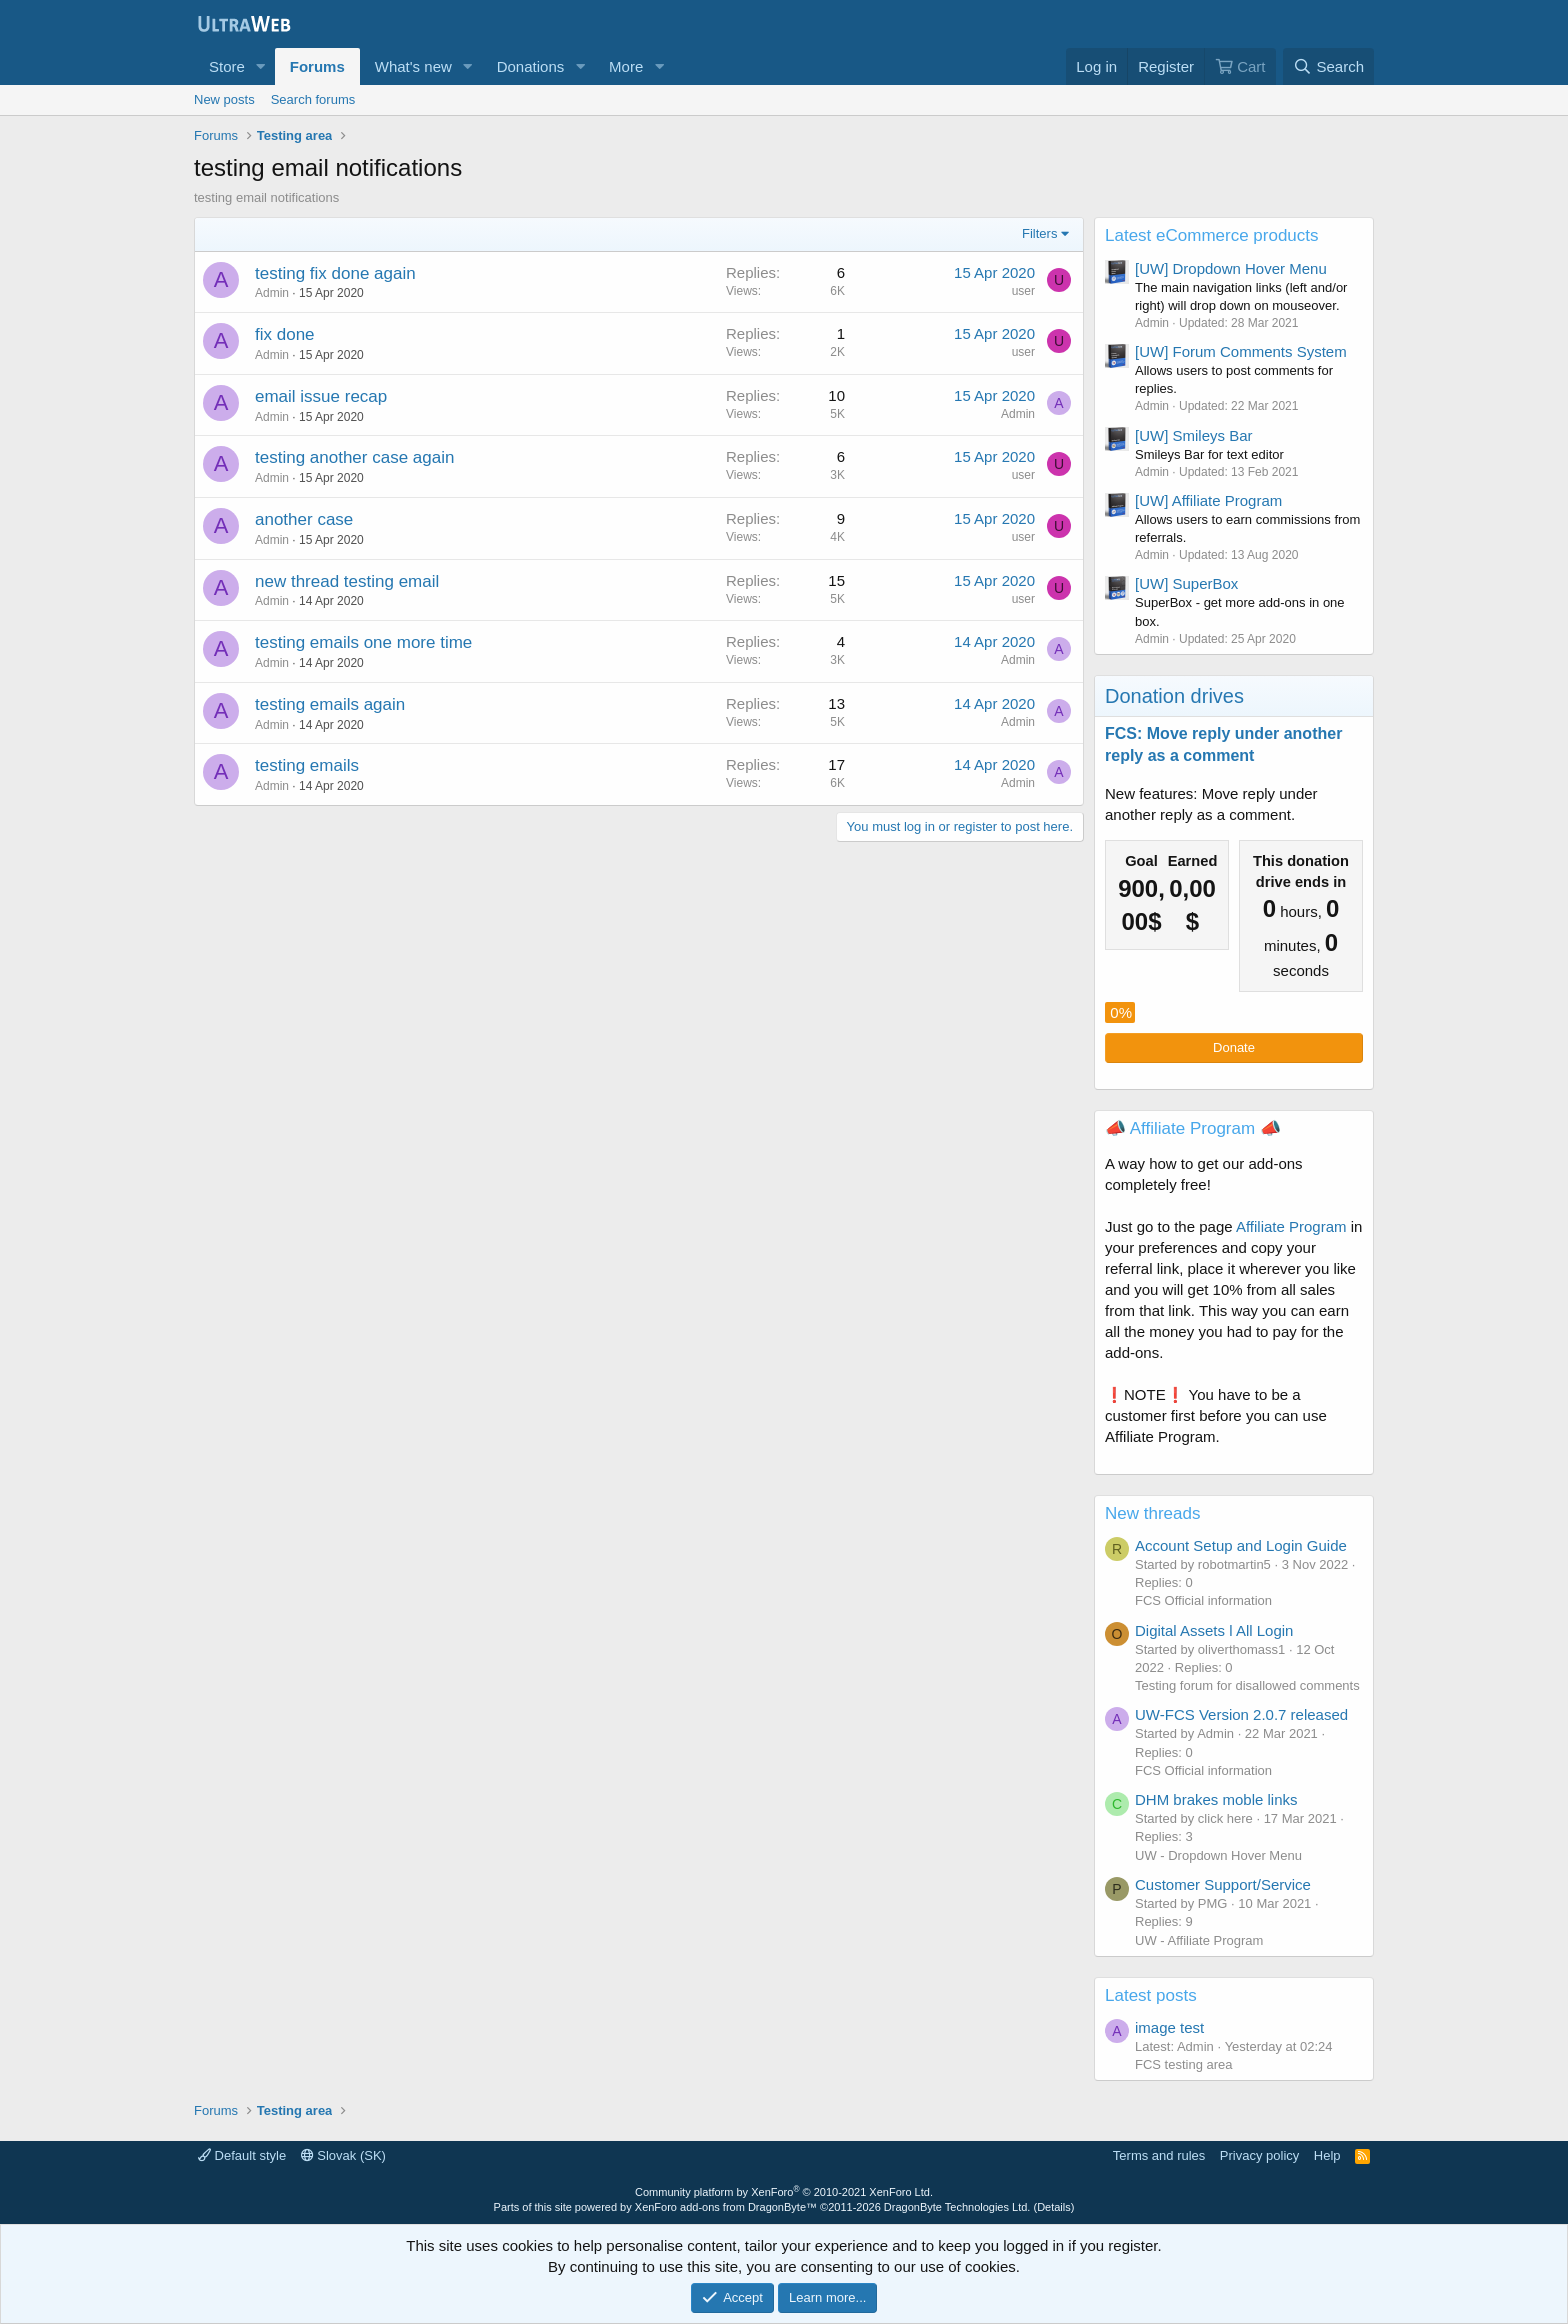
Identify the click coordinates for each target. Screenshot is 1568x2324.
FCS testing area (1184, 2064)
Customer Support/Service (1223, 1884)
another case (304, 519)
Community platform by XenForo (784, 2192)
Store (227, 66)
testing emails (307, 765)
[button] (261, 66)
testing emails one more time (363, 642)
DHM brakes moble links (1216, 1799)
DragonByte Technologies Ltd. (957, 2207)
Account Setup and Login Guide (1241, 1545)
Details (1054, 2207)
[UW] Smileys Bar (1194, 435)
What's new (413, 66)
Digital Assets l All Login (1214, 1630)
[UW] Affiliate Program (1208, 500)
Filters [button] (1039, 233)
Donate (1234, 1047)
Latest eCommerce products (1212, 235)
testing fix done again (335, 273)
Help (1327, 2155)
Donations (531, 66)
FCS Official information (1203, 1600)
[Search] (1328, 66)
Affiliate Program (1291, 1226)
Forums (317, 66)
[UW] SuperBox (1186, 583)
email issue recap (321, 396)
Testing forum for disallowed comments (1247, 1685)
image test (1169, 2027)
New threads (1152, 1513)
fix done (285, 334)
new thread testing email (347, 581)
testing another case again (354, 457)
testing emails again (330, 704)
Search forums (313, 99)
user (1023, 291)
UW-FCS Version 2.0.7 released (1241, 1714)
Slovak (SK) (343, 2155)
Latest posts (1151, 1995)
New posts (224, 99)
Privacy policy (1259, 2155)
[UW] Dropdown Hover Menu (1231, 268)
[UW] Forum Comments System (1241, 351)
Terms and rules (1159, 2155)
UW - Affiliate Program (1199, 1940)
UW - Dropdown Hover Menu (1218, 1855)
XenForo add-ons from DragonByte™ (726, 2207)
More (626, 66)
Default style (242, 2155)
